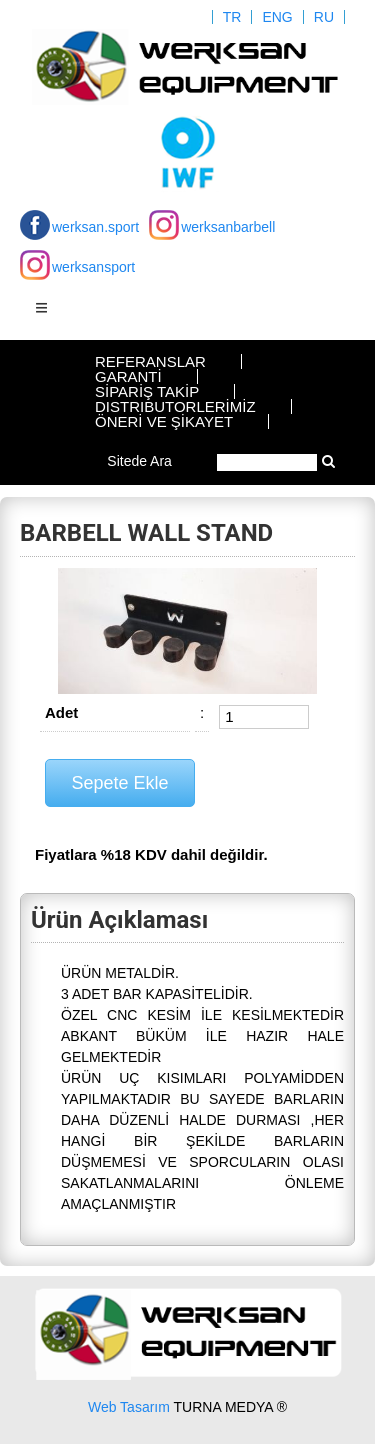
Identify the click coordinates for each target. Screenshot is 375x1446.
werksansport (93, 267)
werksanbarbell (228, 227)
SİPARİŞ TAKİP (147, 391)
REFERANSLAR (150, 361)
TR (232, 17)
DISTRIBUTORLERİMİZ (175, 406)
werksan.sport (95, 227)
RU (324, 17)
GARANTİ (128, 376)
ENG (277, 17)
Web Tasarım (129, 1407)
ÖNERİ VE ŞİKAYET (164, 421)
